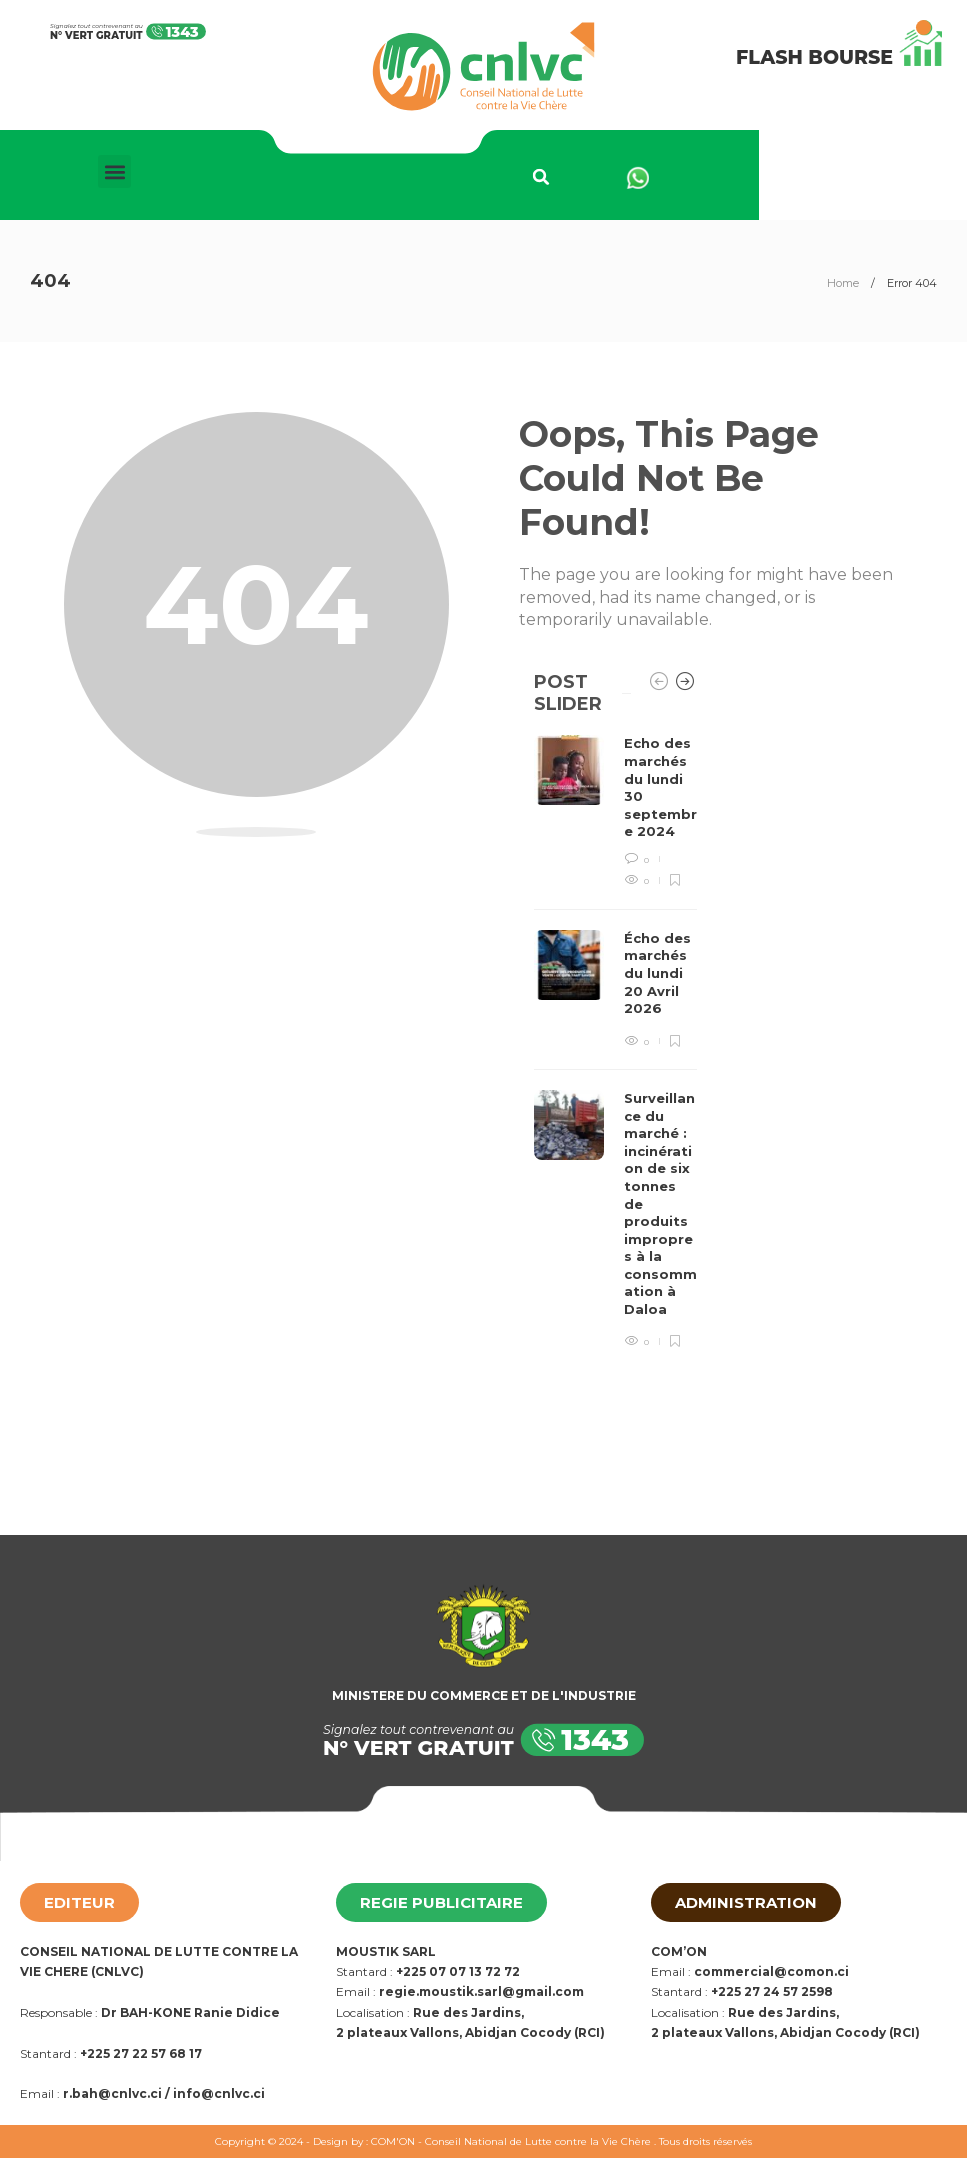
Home (843, 283)
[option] (615, 1042)
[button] (114, 171)
